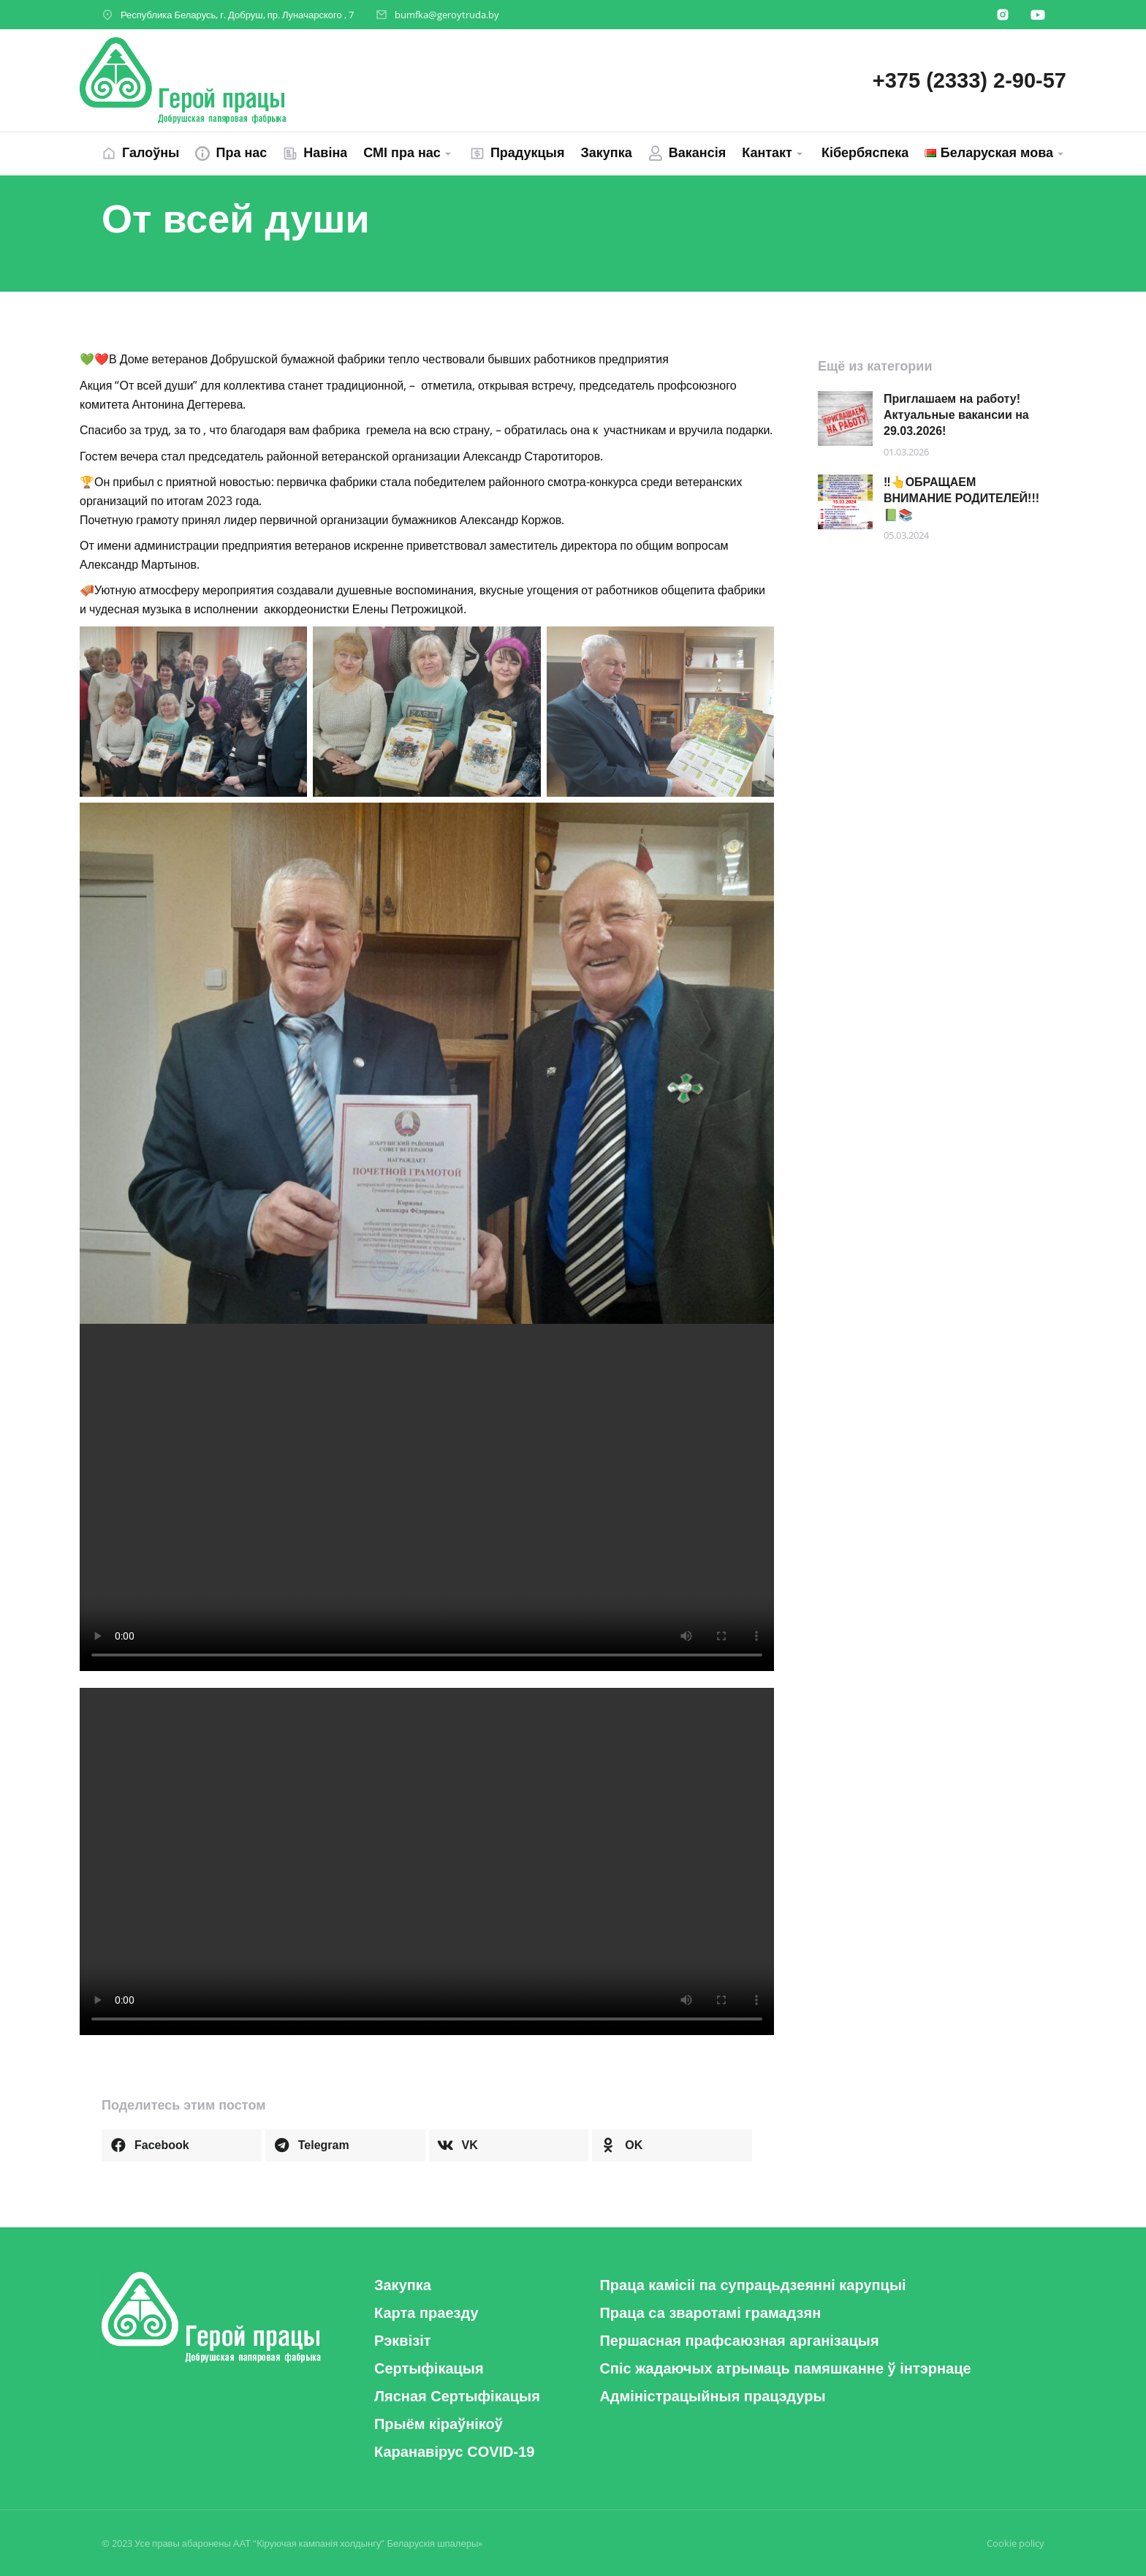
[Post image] (845, 418)
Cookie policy (1015, 2543)
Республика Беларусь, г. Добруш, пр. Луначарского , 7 (237, 14)
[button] (182, 2145)
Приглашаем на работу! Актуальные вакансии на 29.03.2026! (956, 415)
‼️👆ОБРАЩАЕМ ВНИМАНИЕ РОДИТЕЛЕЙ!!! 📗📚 (961, 498)
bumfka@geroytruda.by (447, 14)
